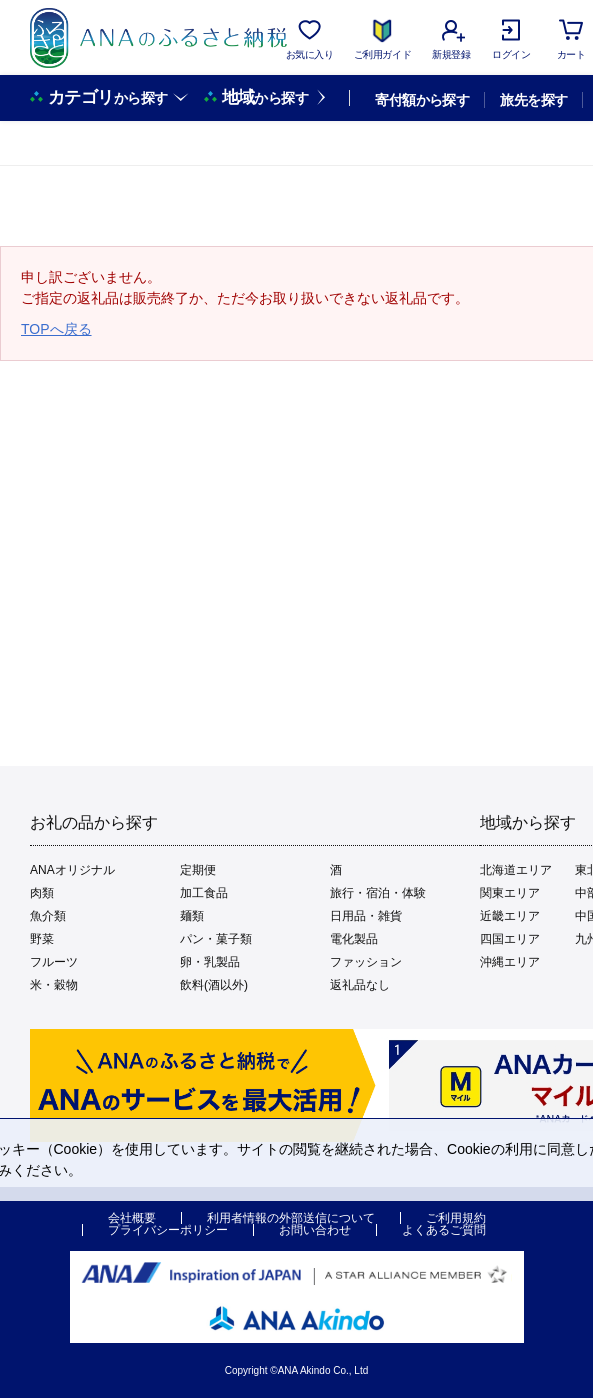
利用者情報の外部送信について (291, 1218)
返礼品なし (360, 985)
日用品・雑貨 (366, 916)
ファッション (366, 962)
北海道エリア (516, 870)
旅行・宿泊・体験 (378, 893)
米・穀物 (54, 985)
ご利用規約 (456, 1218)
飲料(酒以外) (214, 985)
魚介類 (48, 916)
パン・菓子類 (216, 939)
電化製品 (354, 939)
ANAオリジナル (72, 870)
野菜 (42, 939)
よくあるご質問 (444, 1230)
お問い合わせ (315, 1230)
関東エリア (510, 893)
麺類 (192, 916)
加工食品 (204, 893)
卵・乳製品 (210, 962)
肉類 (42, 893)
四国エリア (510, 939)
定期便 (198, 870)
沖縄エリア (510, 962)
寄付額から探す (422, 100)
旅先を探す (533, 100)
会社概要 (132, 1218)
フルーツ (54, 962)
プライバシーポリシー (168, 1230)
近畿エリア (510, 916)
